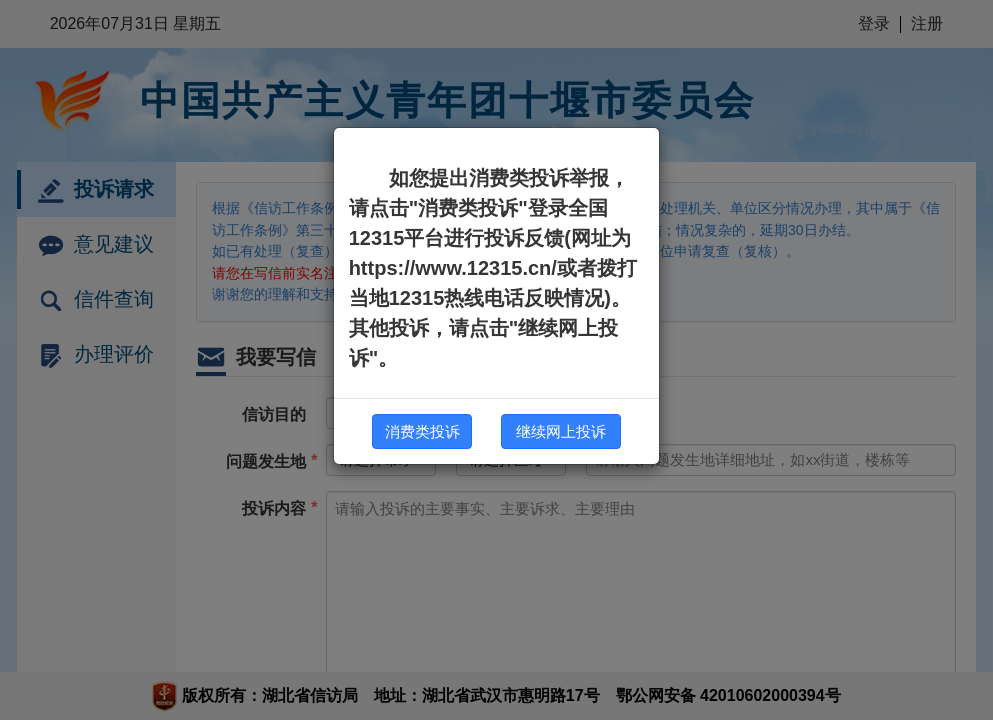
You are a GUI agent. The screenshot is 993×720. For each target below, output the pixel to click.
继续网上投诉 (561, 431)
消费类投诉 (422, 431)
